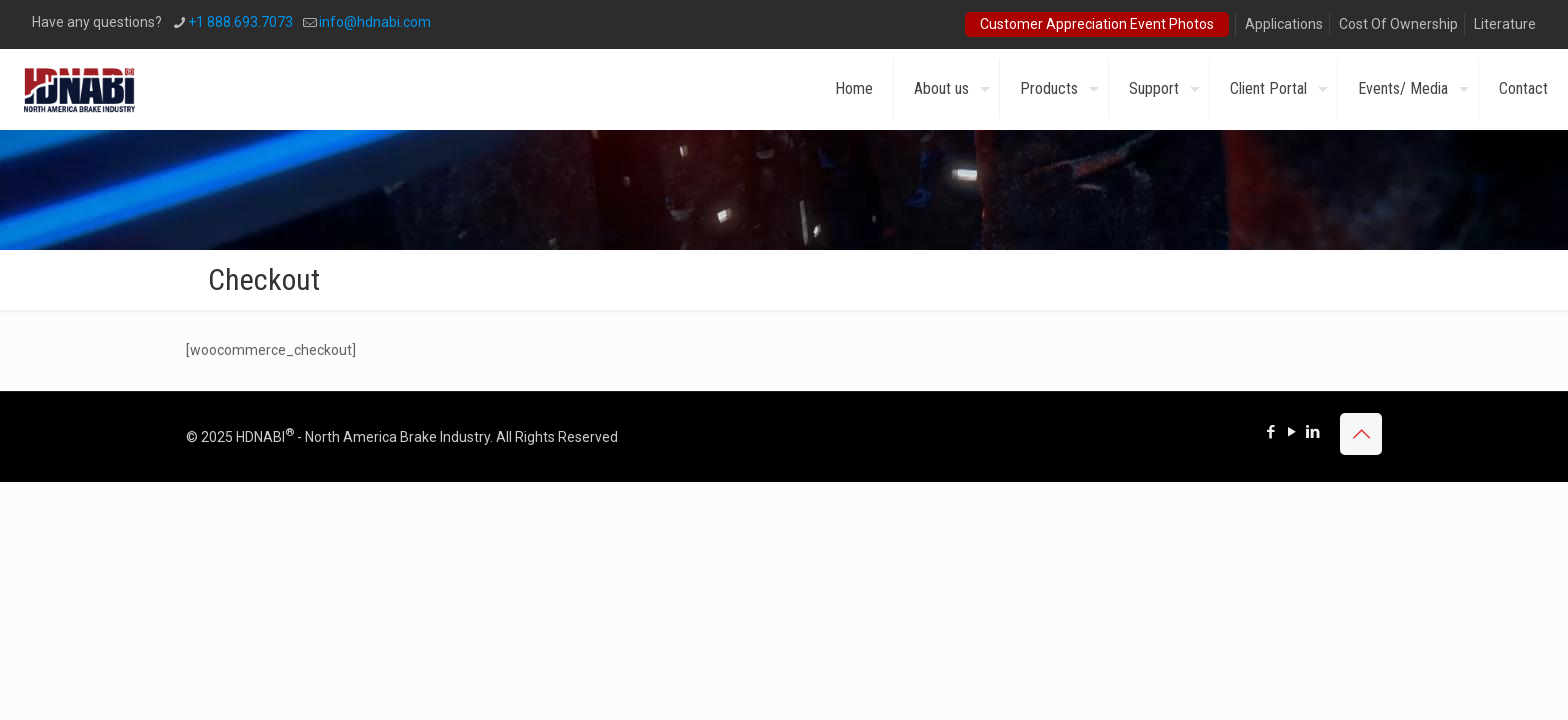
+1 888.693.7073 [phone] (240, 22)
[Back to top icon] (1361, 434)
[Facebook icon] (1270, 432)
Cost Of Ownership (1398, 24)
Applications (1284, 24)
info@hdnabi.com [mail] (375, 22)
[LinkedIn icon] (1312, 432)
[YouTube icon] (1291, 432)
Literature (1505, 24)
